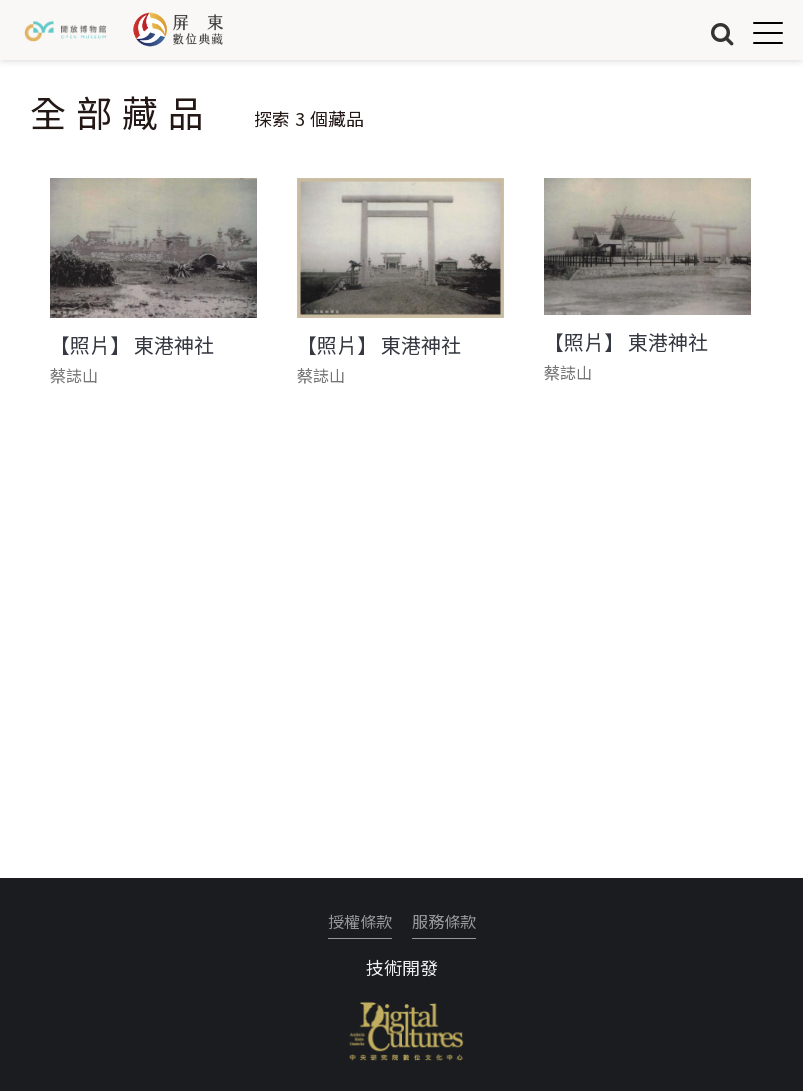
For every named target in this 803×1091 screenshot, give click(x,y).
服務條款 (444, 921)
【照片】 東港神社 (132, 345)
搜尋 (722, 32)
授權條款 (360, 921)
